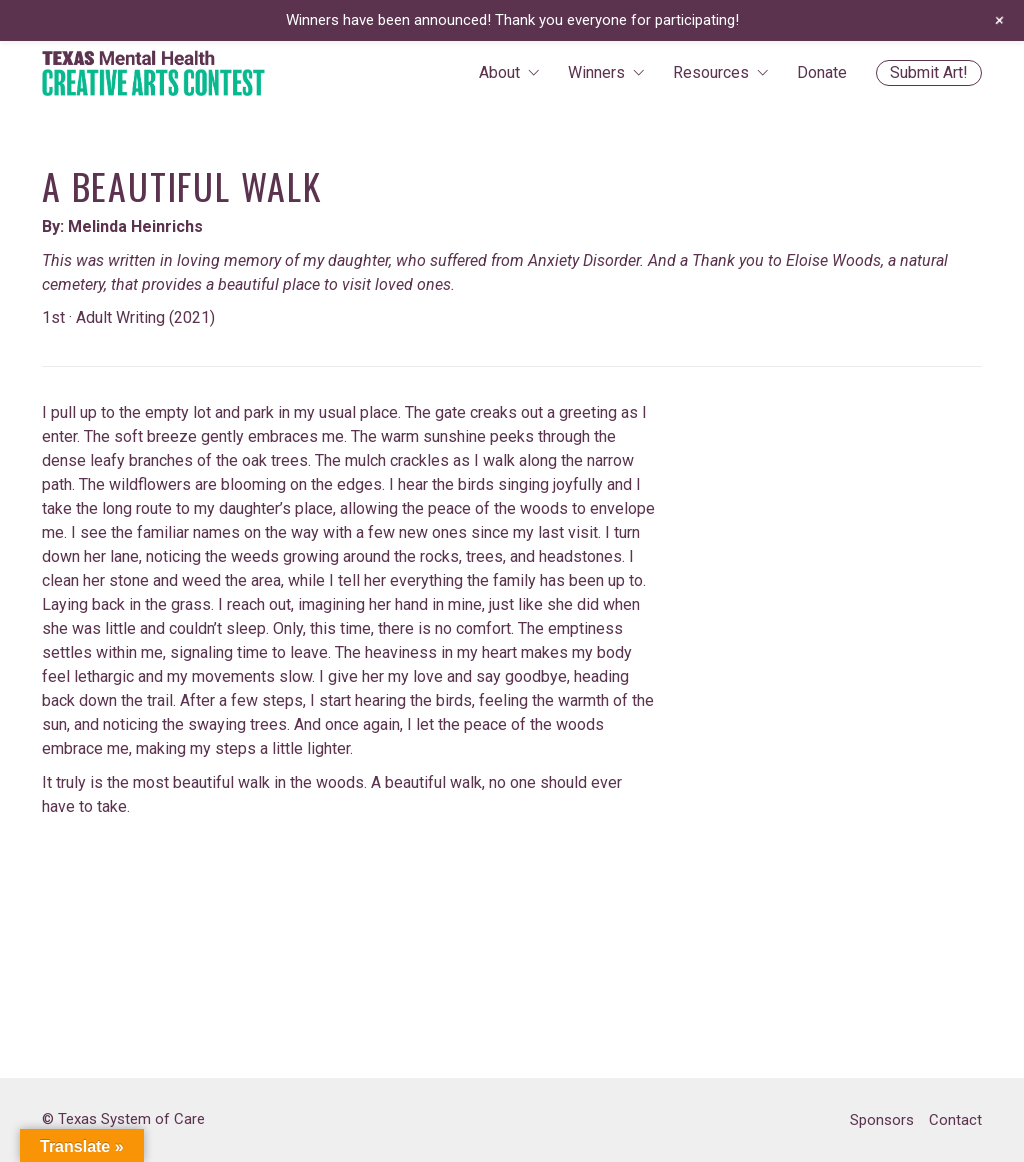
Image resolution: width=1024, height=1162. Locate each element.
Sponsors (882, 1120)
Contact (955, 1120)
